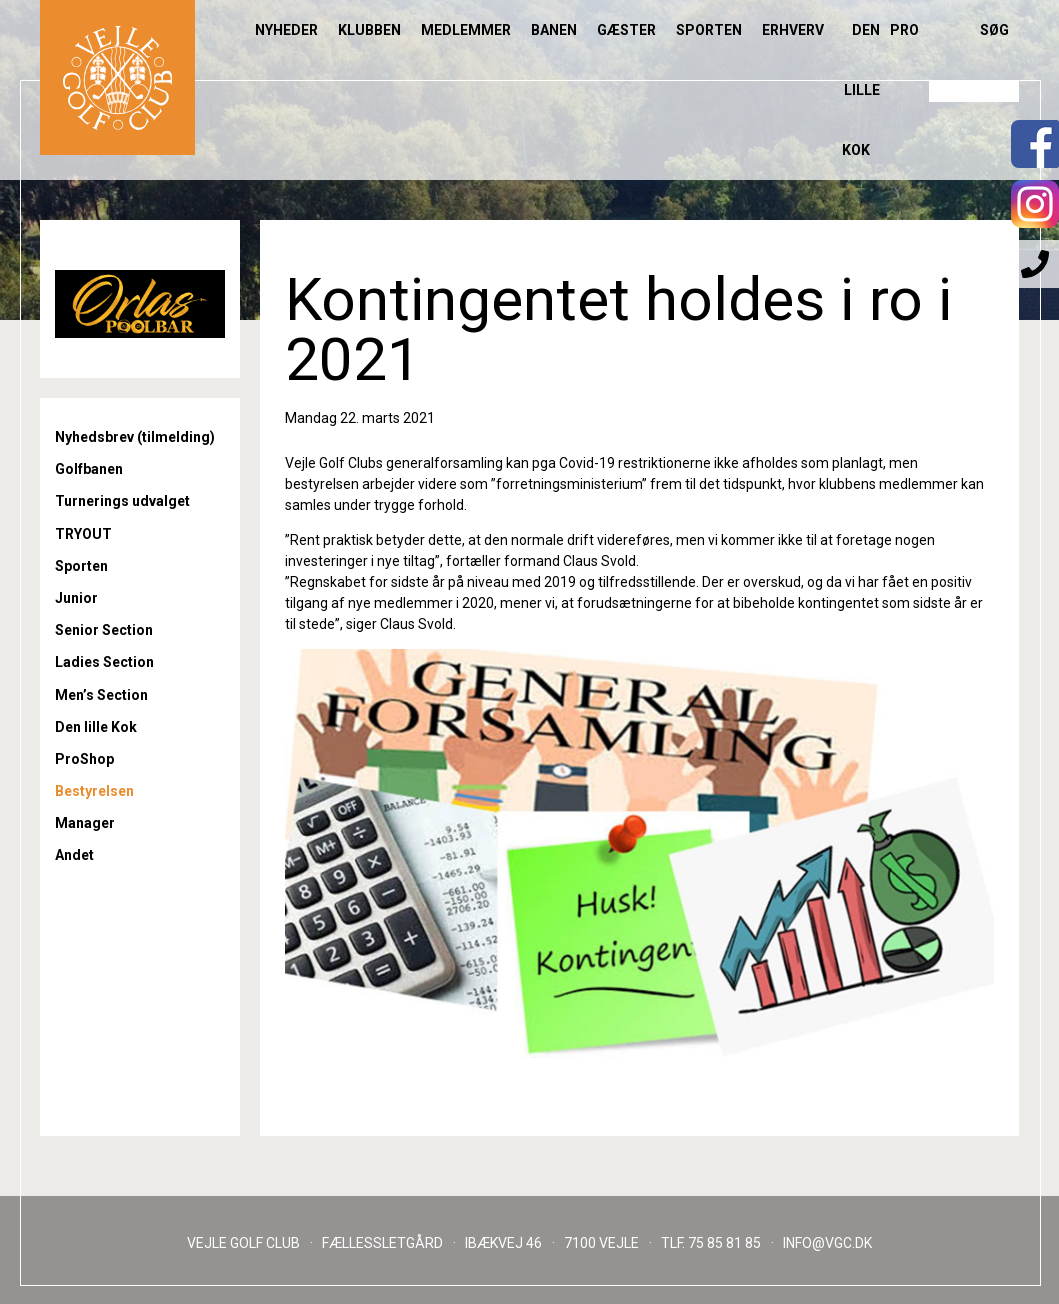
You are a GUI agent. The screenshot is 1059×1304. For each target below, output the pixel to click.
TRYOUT (83, 534)
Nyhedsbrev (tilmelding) (135, 437)
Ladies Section (104, 662)
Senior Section (104, 630)
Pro (904, 30)
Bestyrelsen (94, 791)
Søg (994, 30)
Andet (74, 855)
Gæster (626, 30)
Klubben (369, 30)
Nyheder (286, 30)
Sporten (709, 30)
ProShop (84, 759)
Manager (85, 823)
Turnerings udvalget (122, 501)
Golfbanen (89, 469)
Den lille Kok (861, 90)
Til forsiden (117, 77)
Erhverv (793, 30)
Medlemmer (466, 30)
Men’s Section (101, 695)
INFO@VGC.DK (827, 1243)
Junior (76, 598)
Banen (554, 30)
